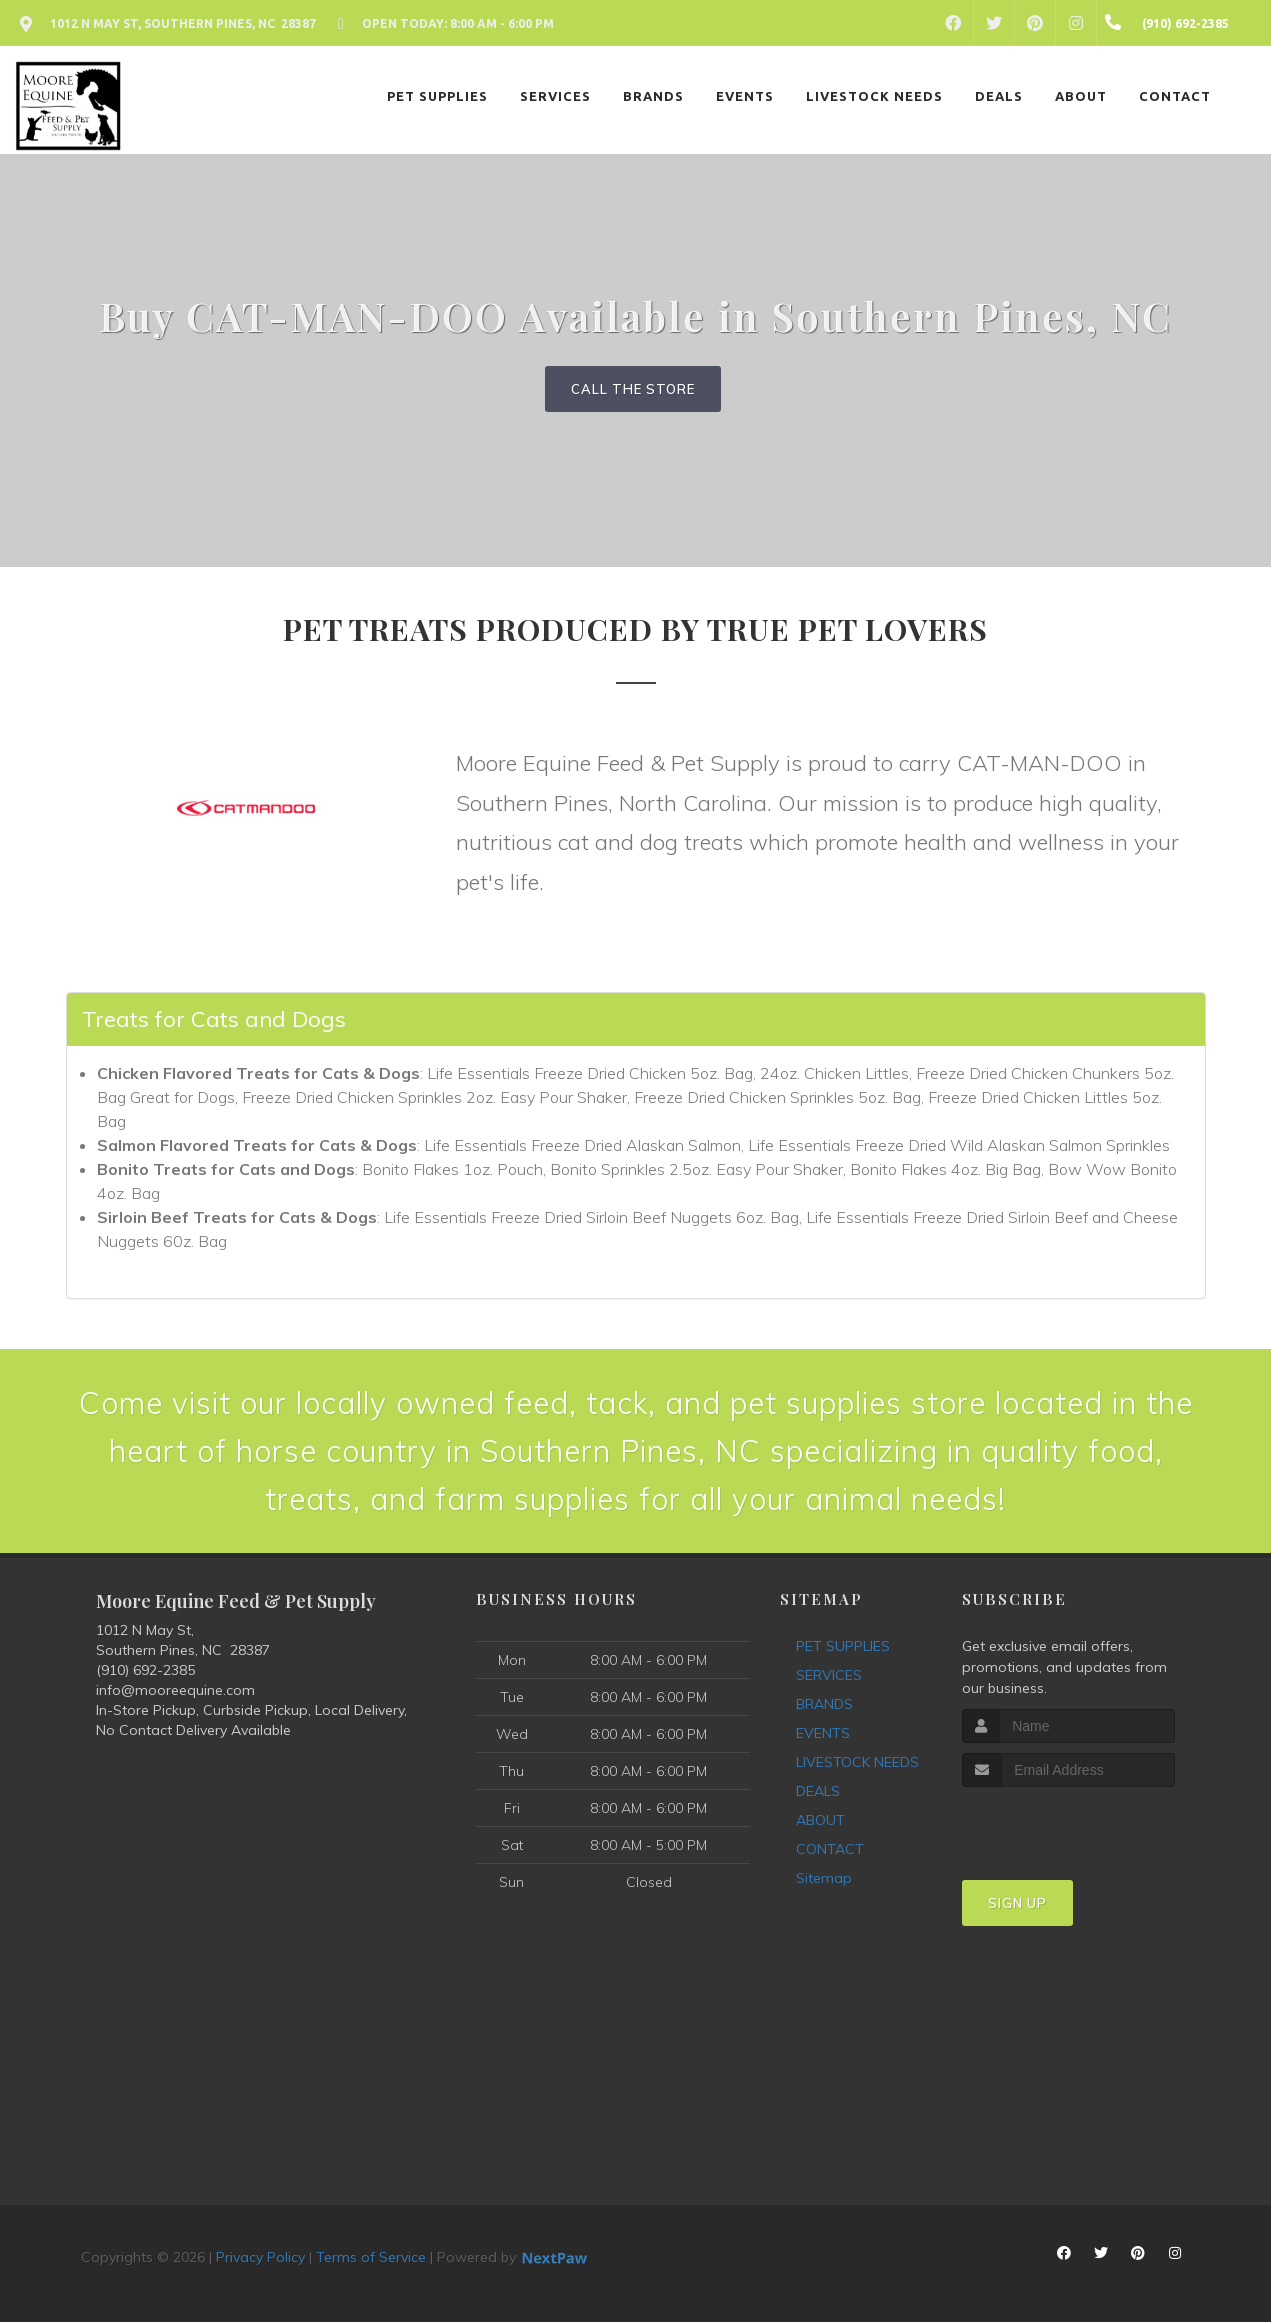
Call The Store (633, 389)
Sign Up (1017, 1903)
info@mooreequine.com (175, 1690)
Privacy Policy (260, 2257)
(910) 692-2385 (145, 1670)
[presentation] (1068, 1824)
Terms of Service (371, 2257)
